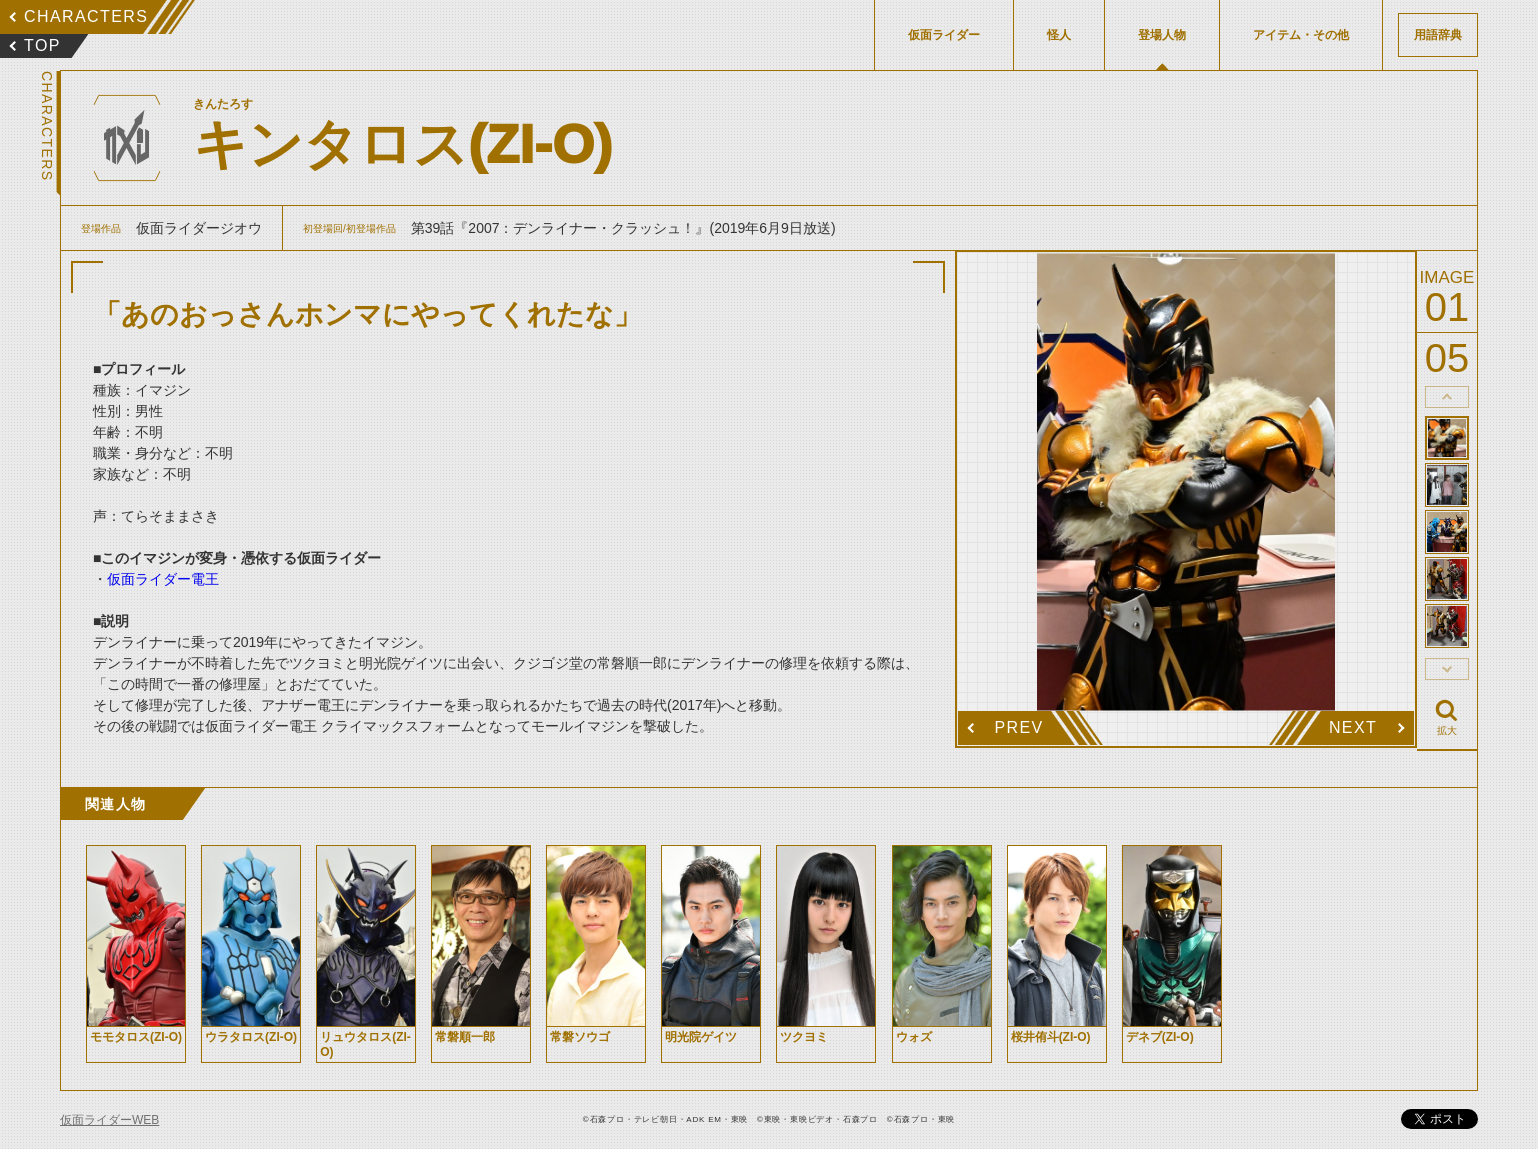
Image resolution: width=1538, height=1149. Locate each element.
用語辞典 (1438, 35)
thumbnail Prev (1447, 397)
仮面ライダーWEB (109, 1120)
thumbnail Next (1447, 669)
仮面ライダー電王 (163, 579)
